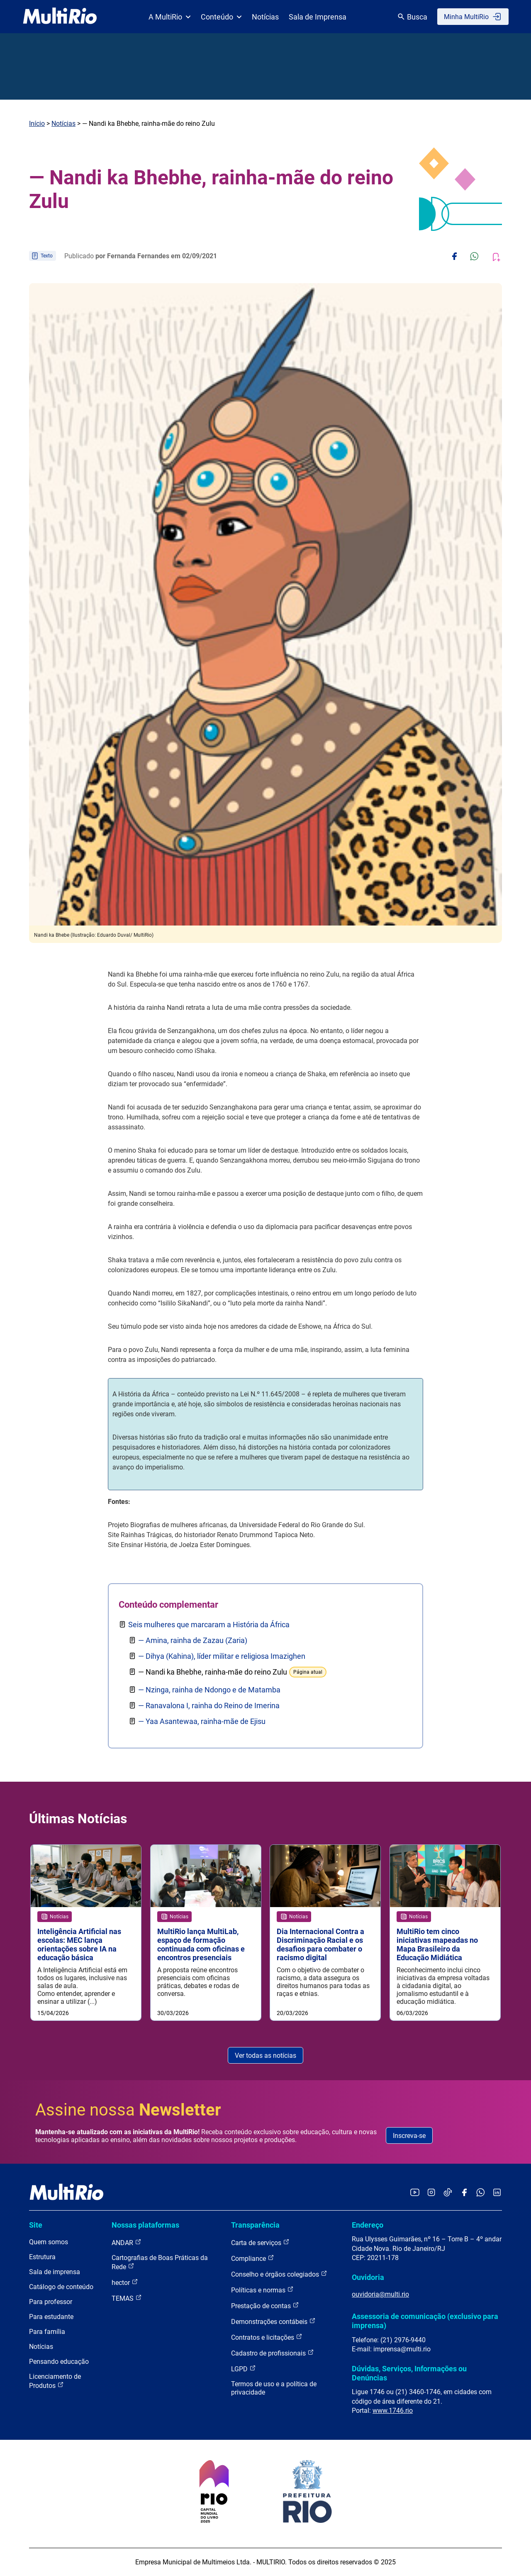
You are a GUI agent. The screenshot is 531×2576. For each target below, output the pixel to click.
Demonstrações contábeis (273, 2321)
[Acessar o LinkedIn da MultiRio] (497, 2193)
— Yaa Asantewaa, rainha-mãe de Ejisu (202, 1721)
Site (35, 2225)
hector (125, 2282)
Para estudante (51, 2317)
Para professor (50, 2302)
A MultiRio (170, 16)
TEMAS (127, 2298)
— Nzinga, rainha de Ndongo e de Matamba (209, 1689)
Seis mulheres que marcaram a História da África (209, 1624)
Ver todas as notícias (265, 2055)
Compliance (252, 2258)
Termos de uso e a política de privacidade (274, 2388)
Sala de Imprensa (317, 16)
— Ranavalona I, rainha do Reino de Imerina (209, 1705)
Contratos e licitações (266, 2337)
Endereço (367, 2225)
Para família (47, 2332)
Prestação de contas (265, 2306)
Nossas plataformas (145, 2225)
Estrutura (42, 2257)
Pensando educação (59, 2362)
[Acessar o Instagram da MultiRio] (431, 2193)
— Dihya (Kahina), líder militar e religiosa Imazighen (221, 1656)
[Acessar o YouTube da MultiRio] (415, 2193)
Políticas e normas (262, 2290)
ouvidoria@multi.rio (380, 2295)
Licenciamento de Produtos (55, 2381)
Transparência (255, 2225)
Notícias (265, 16)
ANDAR (126, 2242)
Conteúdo (221, 16)
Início (37, 123)
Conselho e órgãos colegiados (279, 2274)
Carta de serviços (260, 2242)
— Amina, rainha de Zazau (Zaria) (192, 1640)
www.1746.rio (393, 2411)
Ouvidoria (368, 2277)
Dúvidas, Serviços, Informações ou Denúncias (409, 2373)
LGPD (243, 2369)
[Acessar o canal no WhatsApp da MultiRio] (480, 2193)
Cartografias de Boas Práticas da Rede (160, 2262)
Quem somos (48, 2242)
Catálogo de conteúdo (61, 2287)
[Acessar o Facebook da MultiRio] (464, 2193)
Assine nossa (128, 2110)
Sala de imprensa (54, 2272)
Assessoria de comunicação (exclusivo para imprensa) (425, 2321)
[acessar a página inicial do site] (59, 16)
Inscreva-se (409, 2136)
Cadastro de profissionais (272, 2353)
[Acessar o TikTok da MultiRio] (448, 2193)
